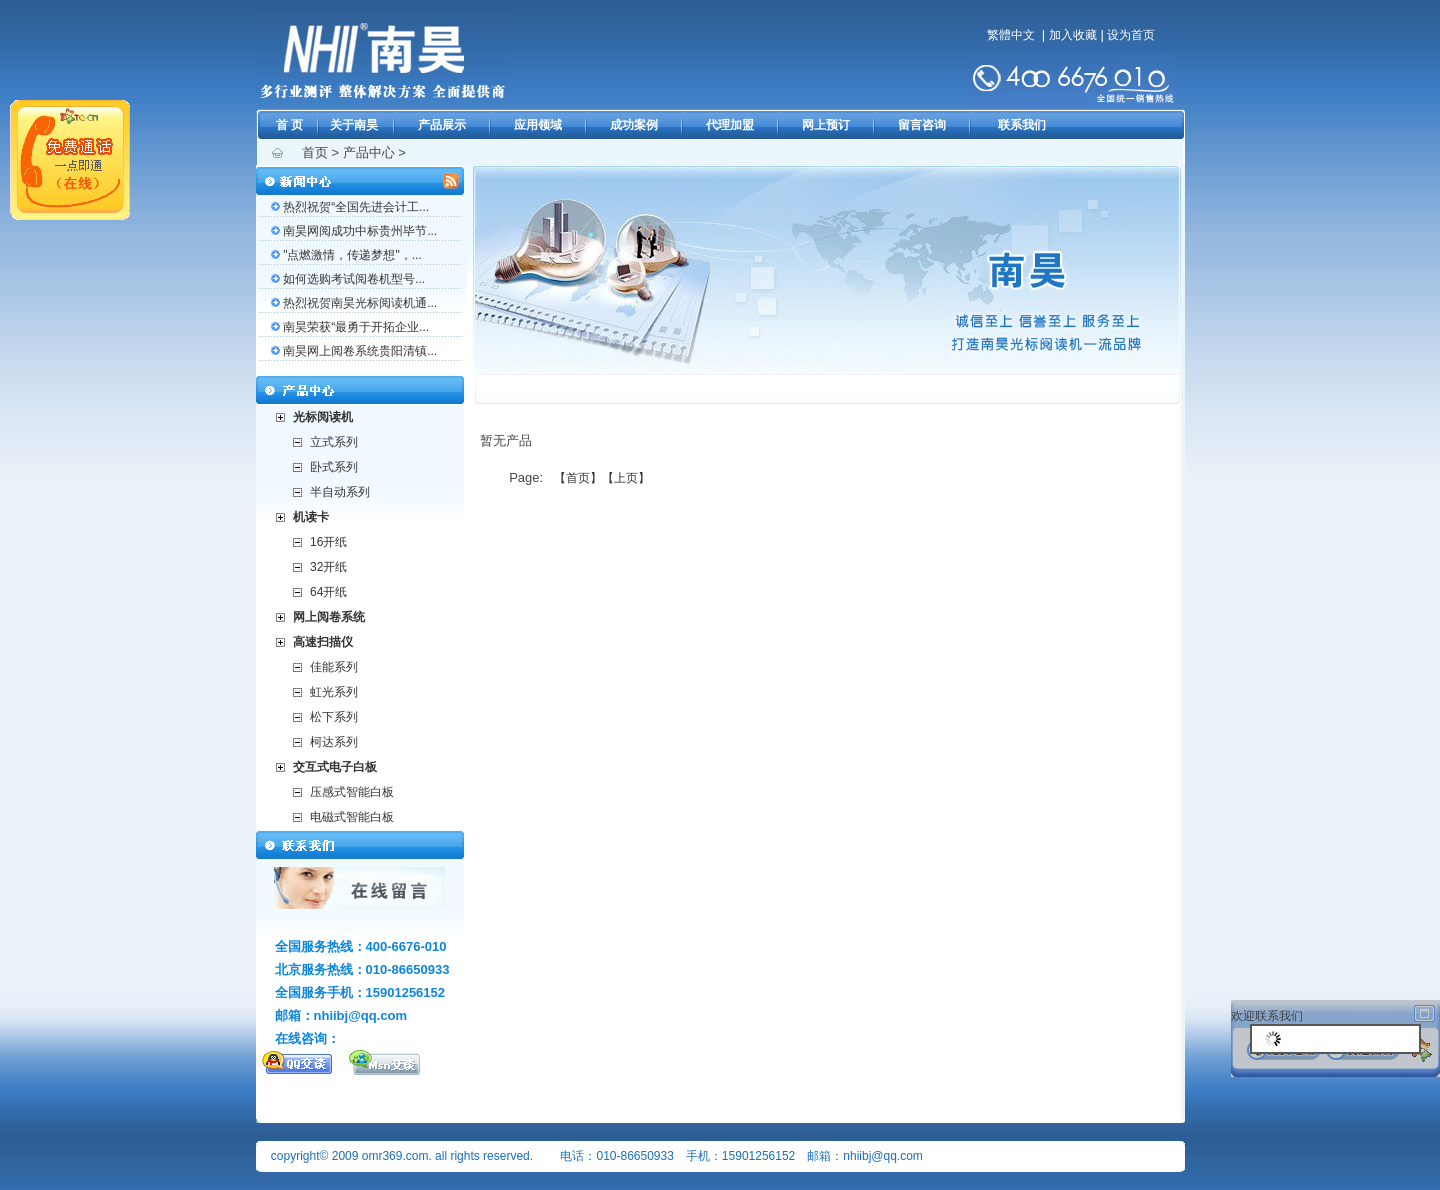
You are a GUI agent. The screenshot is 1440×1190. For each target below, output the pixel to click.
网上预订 (826, 125)
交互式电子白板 (335, 767)
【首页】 (578, 478)
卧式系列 (334, 467)
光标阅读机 (323, 417)
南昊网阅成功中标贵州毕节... (360, 231)
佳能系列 (334, 667)
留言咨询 (922, 125)
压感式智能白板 (352, 792)
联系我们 (1022, 125)
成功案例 (634, 125)
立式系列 (334, 442)
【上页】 (626, 478)
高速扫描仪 (323, 642)
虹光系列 (334, 692)
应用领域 (538, 125)
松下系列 (334, 717)
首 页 (289, 125)
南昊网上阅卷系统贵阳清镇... (360, 351)
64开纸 (328, 592)
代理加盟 (730, 125)
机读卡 (311, 517)
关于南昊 (354, 125)
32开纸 (328, 567)
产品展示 (442, 125)
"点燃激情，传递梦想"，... (352, 255)
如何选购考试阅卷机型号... (354, 279)
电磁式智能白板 (352, 817)
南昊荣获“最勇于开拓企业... (356, 327)
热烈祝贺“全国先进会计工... (356, 207)
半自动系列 (340, 492)
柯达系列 (334, 742)
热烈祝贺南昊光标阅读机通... (360, 303)
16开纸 (328, 542)
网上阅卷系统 (329, 617)
